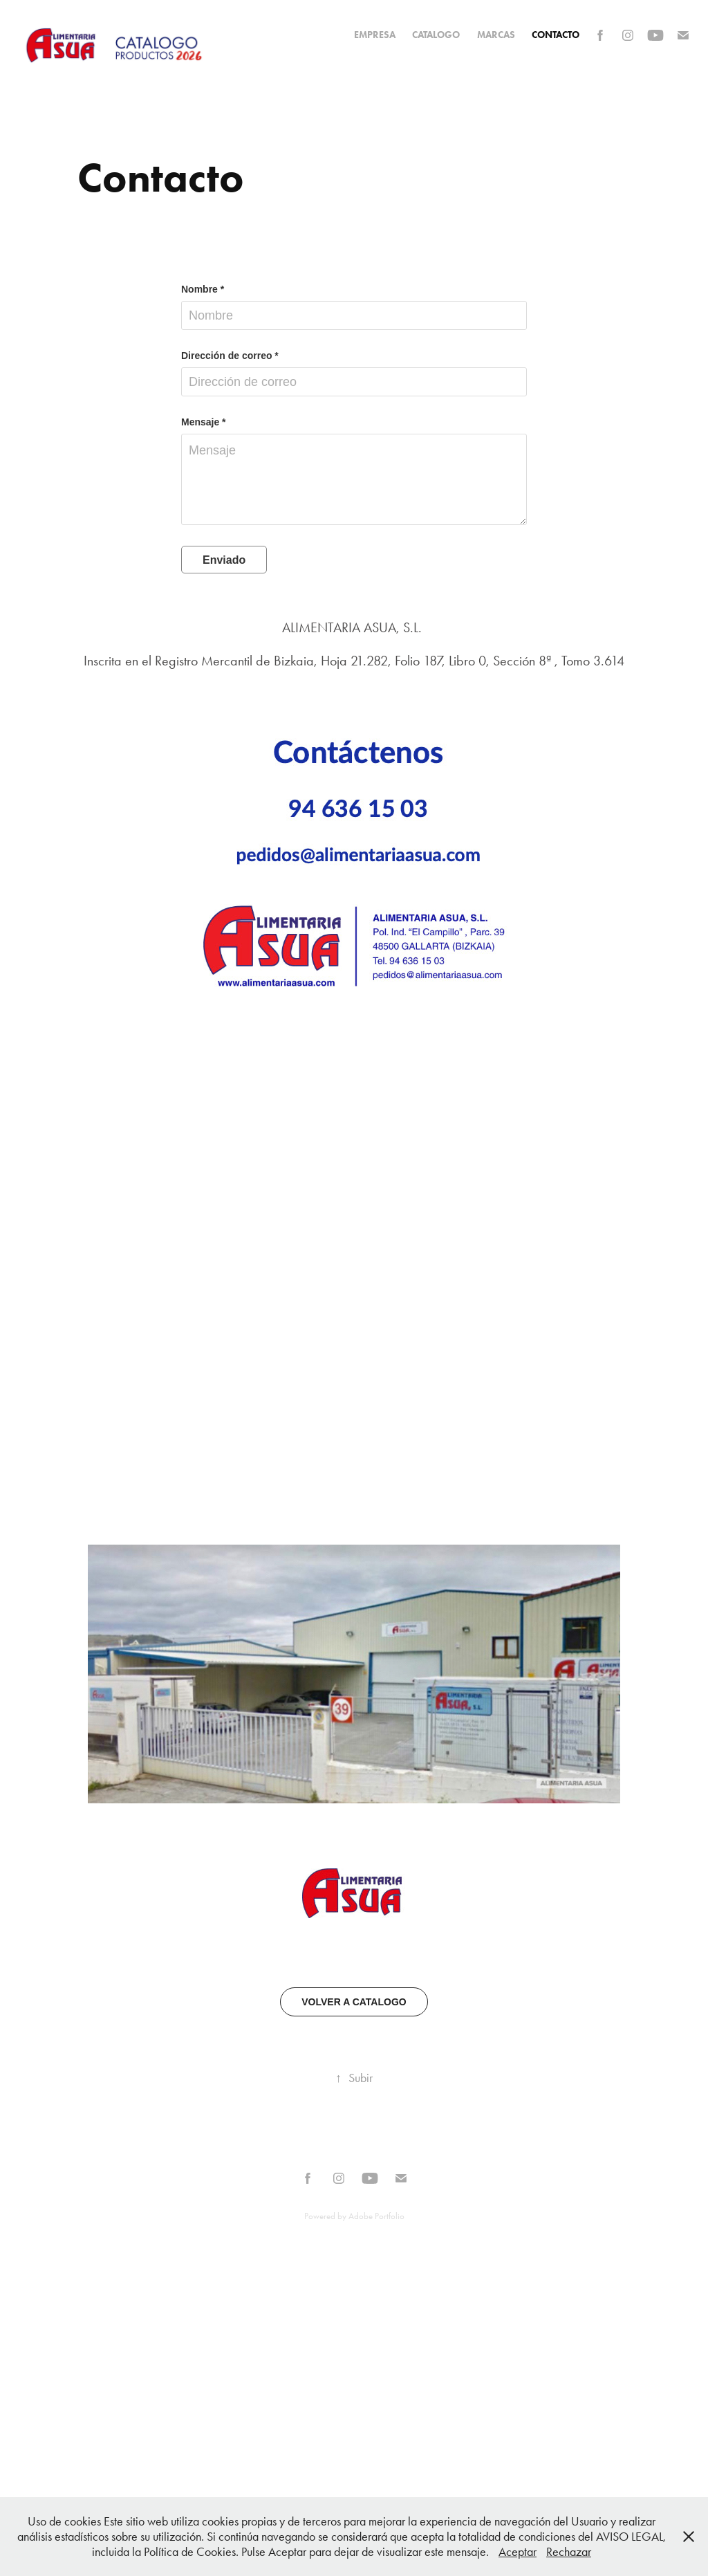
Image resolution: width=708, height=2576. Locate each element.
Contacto (555, 35)
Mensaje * (203, 422)
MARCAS (496, 35)
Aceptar (518, 2551)
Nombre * (202, 289)
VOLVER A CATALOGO (353, 2001)
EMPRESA (374, 35)
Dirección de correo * (230, 355)
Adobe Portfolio (376, 2216)
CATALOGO (436, 35)
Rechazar (568, 2551)
